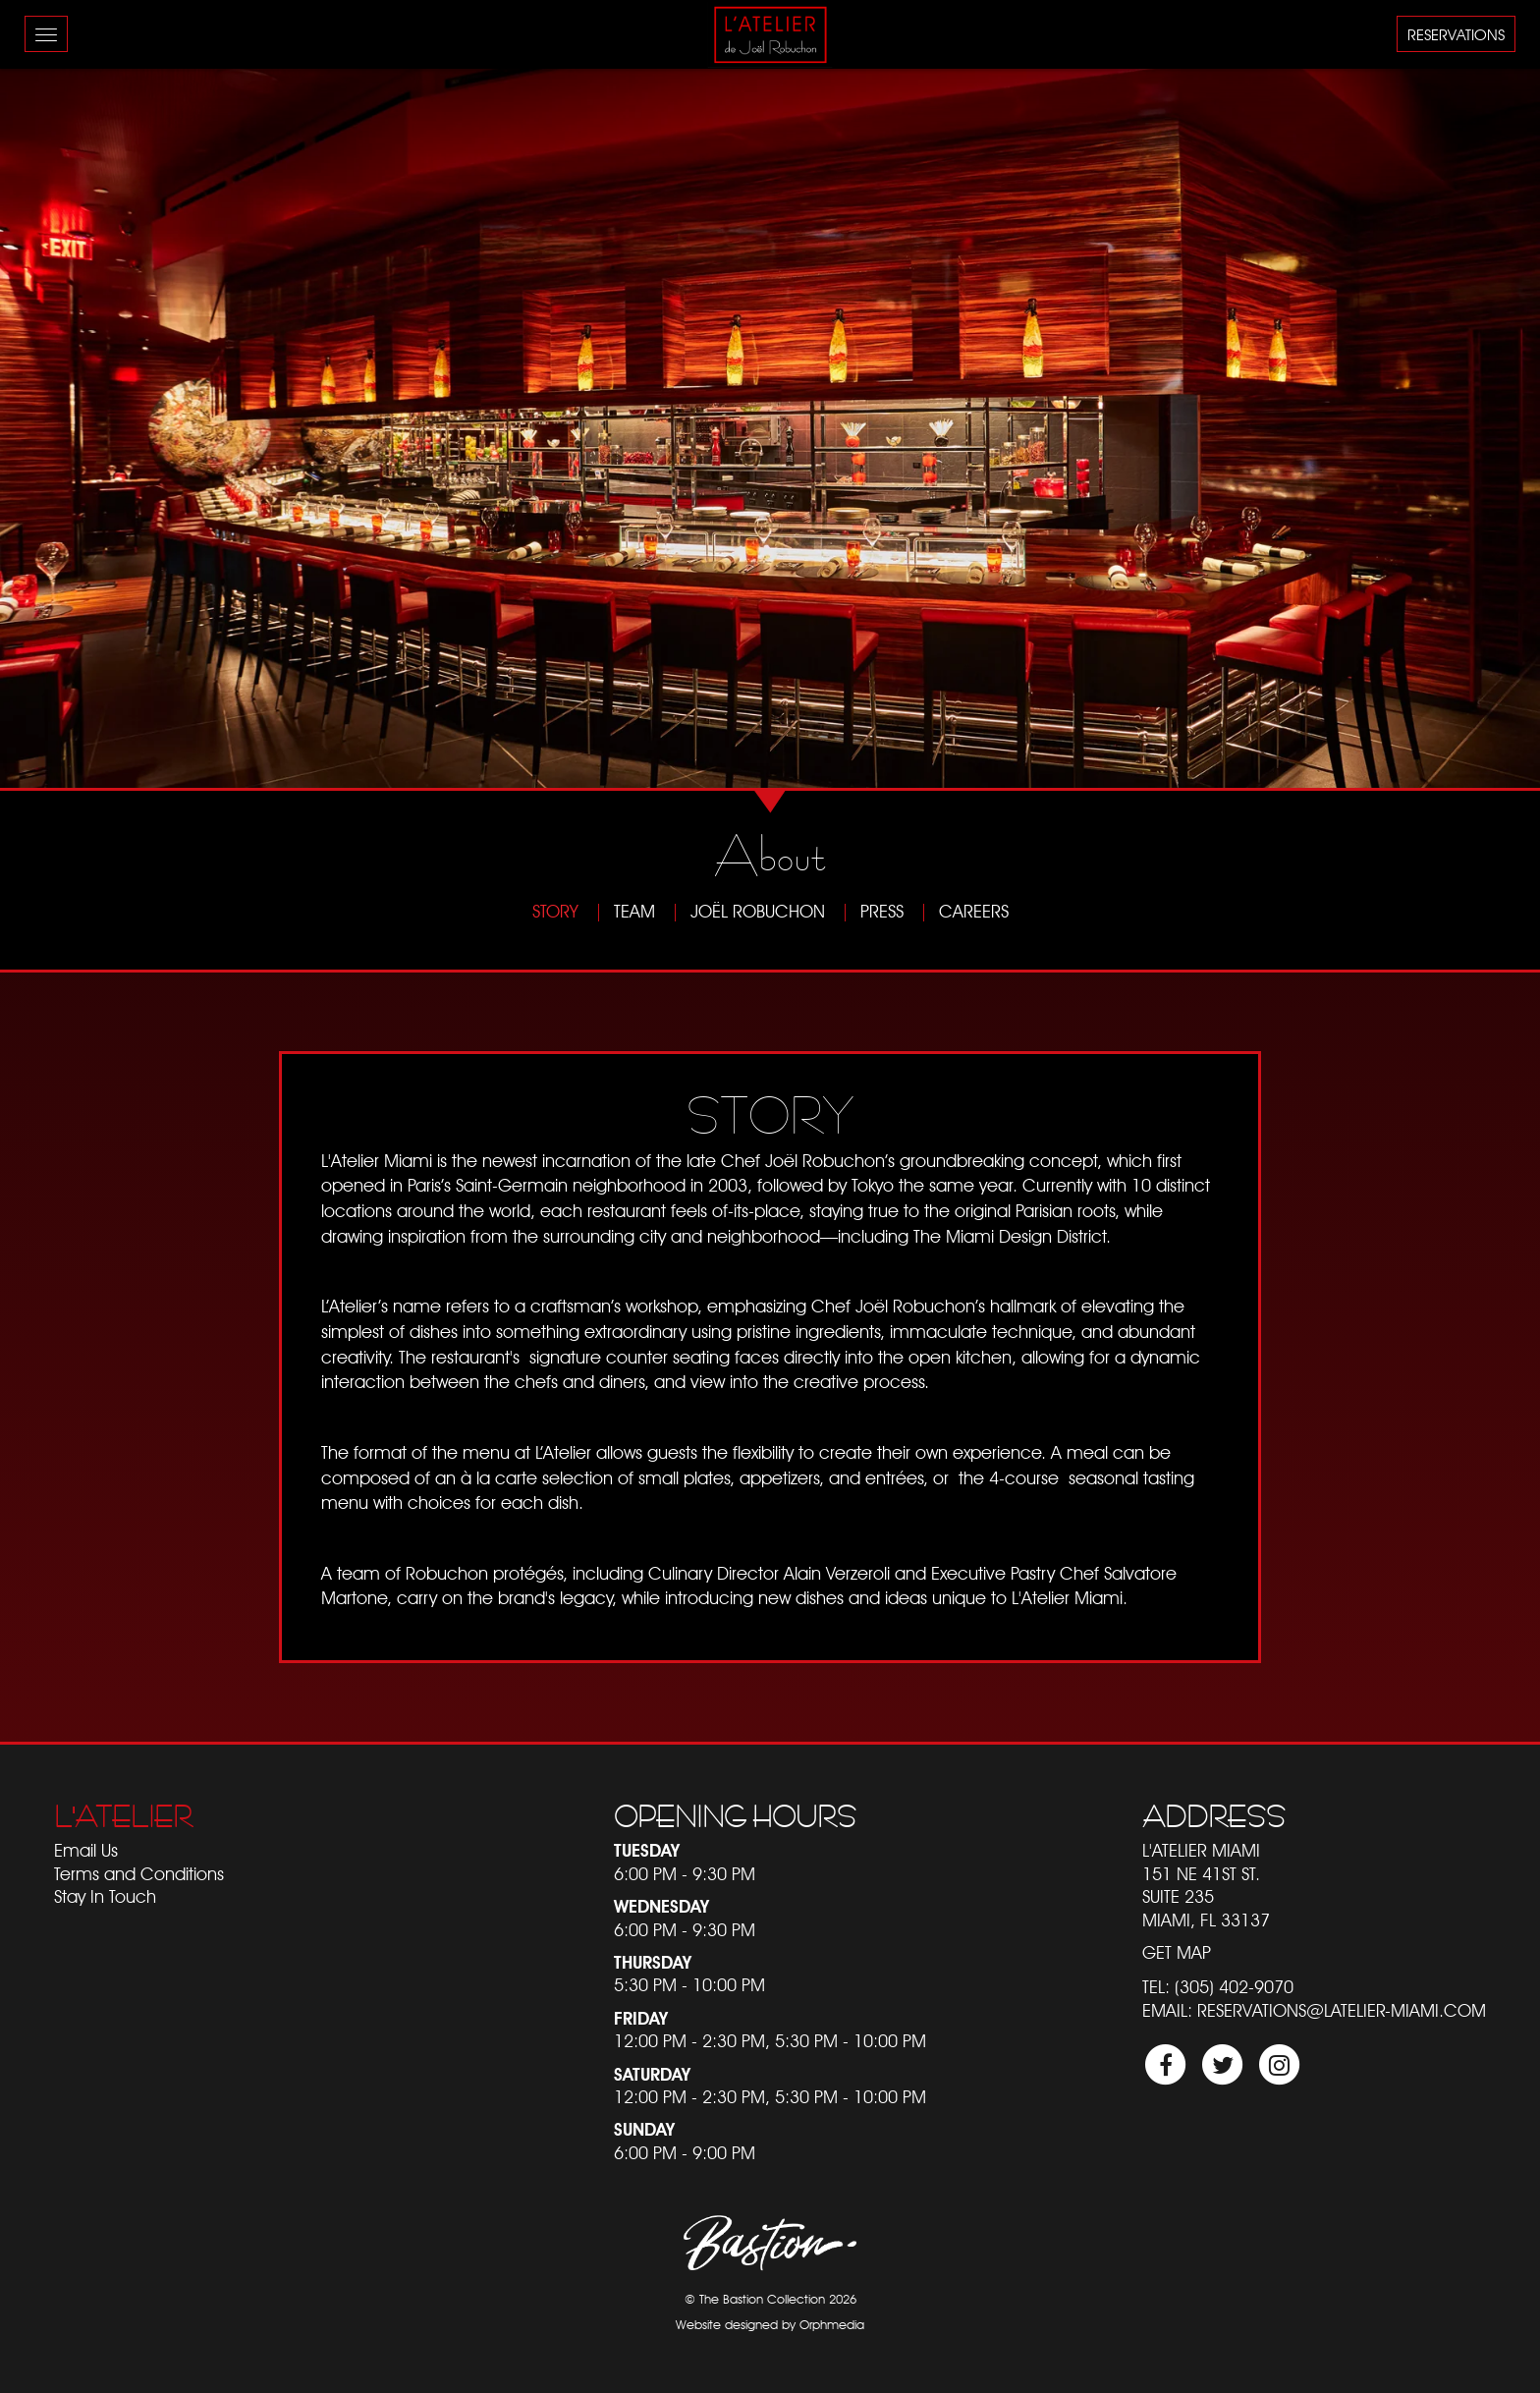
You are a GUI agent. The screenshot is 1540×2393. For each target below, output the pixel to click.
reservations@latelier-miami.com (1341, 2010)
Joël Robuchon (757, 911)
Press (882, 911)
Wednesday (661, 1906)
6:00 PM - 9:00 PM (684, 2153)
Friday (641, 2018)
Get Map (1176, 1952)
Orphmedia (831, 2324)
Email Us (86, 1850)
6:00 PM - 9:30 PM (684, 1874)
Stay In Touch (105, 1896)
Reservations (1456, 35)
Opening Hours (735, 1816)
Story (555, 911)
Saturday (652, 2074)
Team (634, 911)
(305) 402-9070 (1234, 1986)
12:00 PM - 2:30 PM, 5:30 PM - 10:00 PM (770, 2041)
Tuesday (647, 1850)
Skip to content (69, 91)
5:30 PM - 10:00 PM (689, 1985)
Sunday (644, 2129)
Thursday (652, 1962)
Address (1214, 1816)
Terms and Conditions (139, 1874)
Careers (974, 911)
